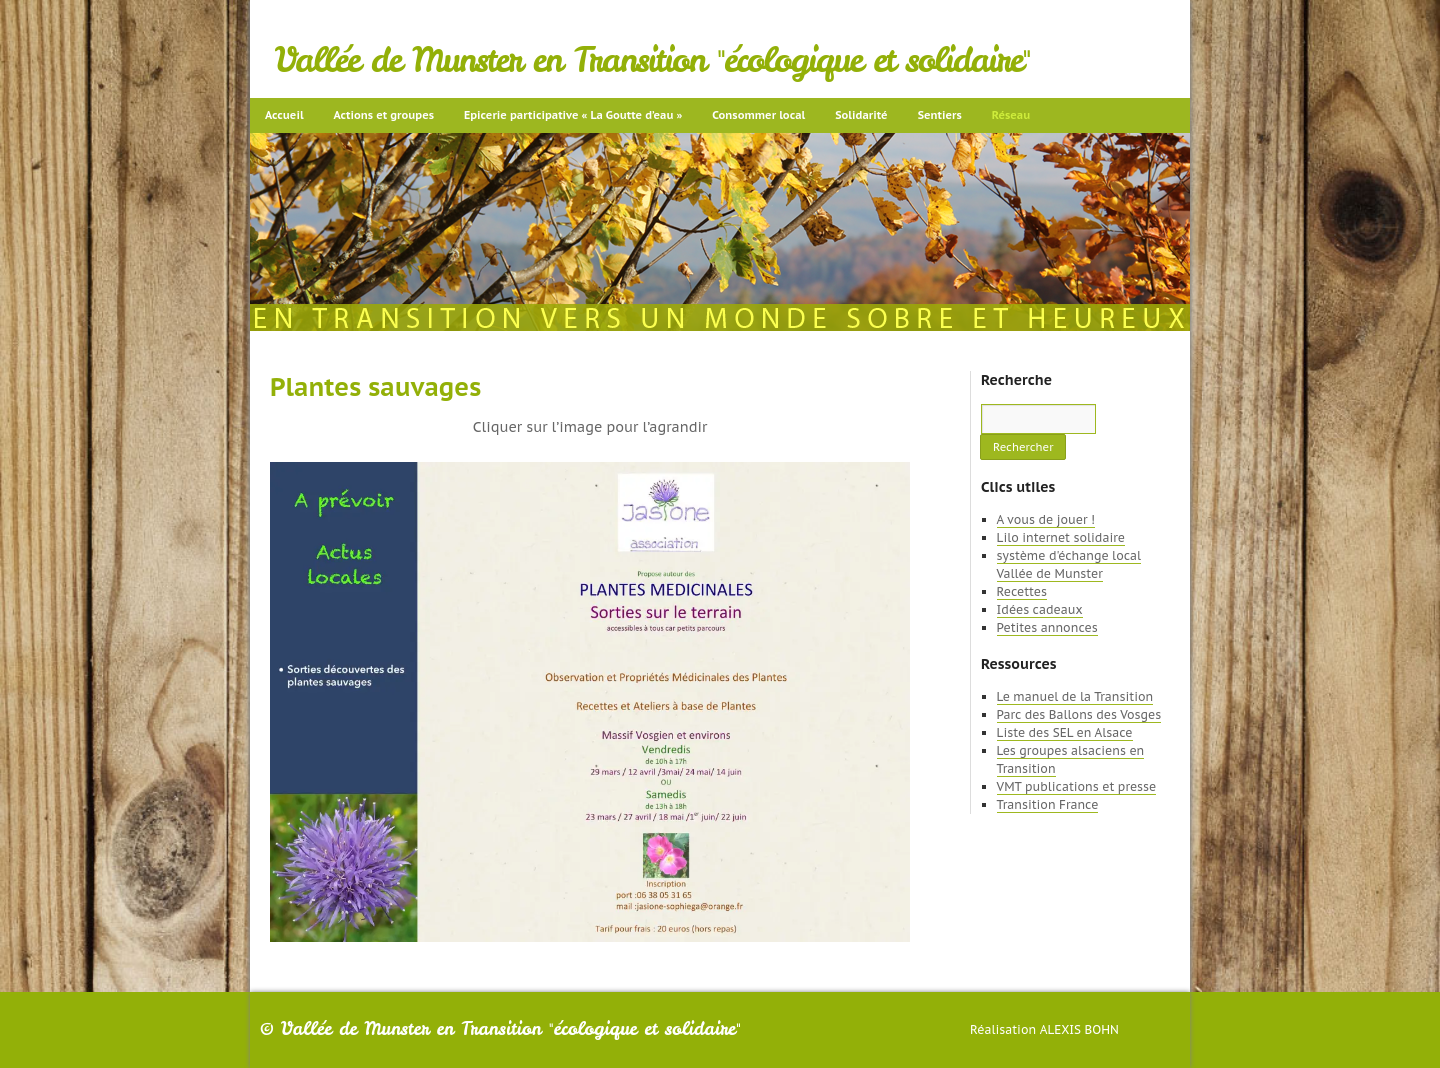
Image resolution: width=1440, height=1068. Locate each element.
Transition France (1048, 804)
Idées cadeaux (1040, 609)
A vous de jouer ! (1046, 519)
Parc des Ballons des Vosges (1079, 714)
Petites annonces (1047, 627)
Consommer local (758, 115)
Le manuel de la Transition (1075, 696)
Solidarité (861, 115)
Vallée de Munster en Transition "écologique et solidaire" (652, 60)
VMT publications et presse (1077, 786)
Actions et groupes (384, 115)
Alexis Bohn (1079, 1029)
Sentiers (940, 115)
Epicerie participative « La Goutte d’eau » (573, 115)
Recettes (1022, 591)
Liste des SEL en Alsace (1065, 732)
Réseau (1011, 115)
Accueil (284, 115)
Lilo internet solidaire (1061, 537)
